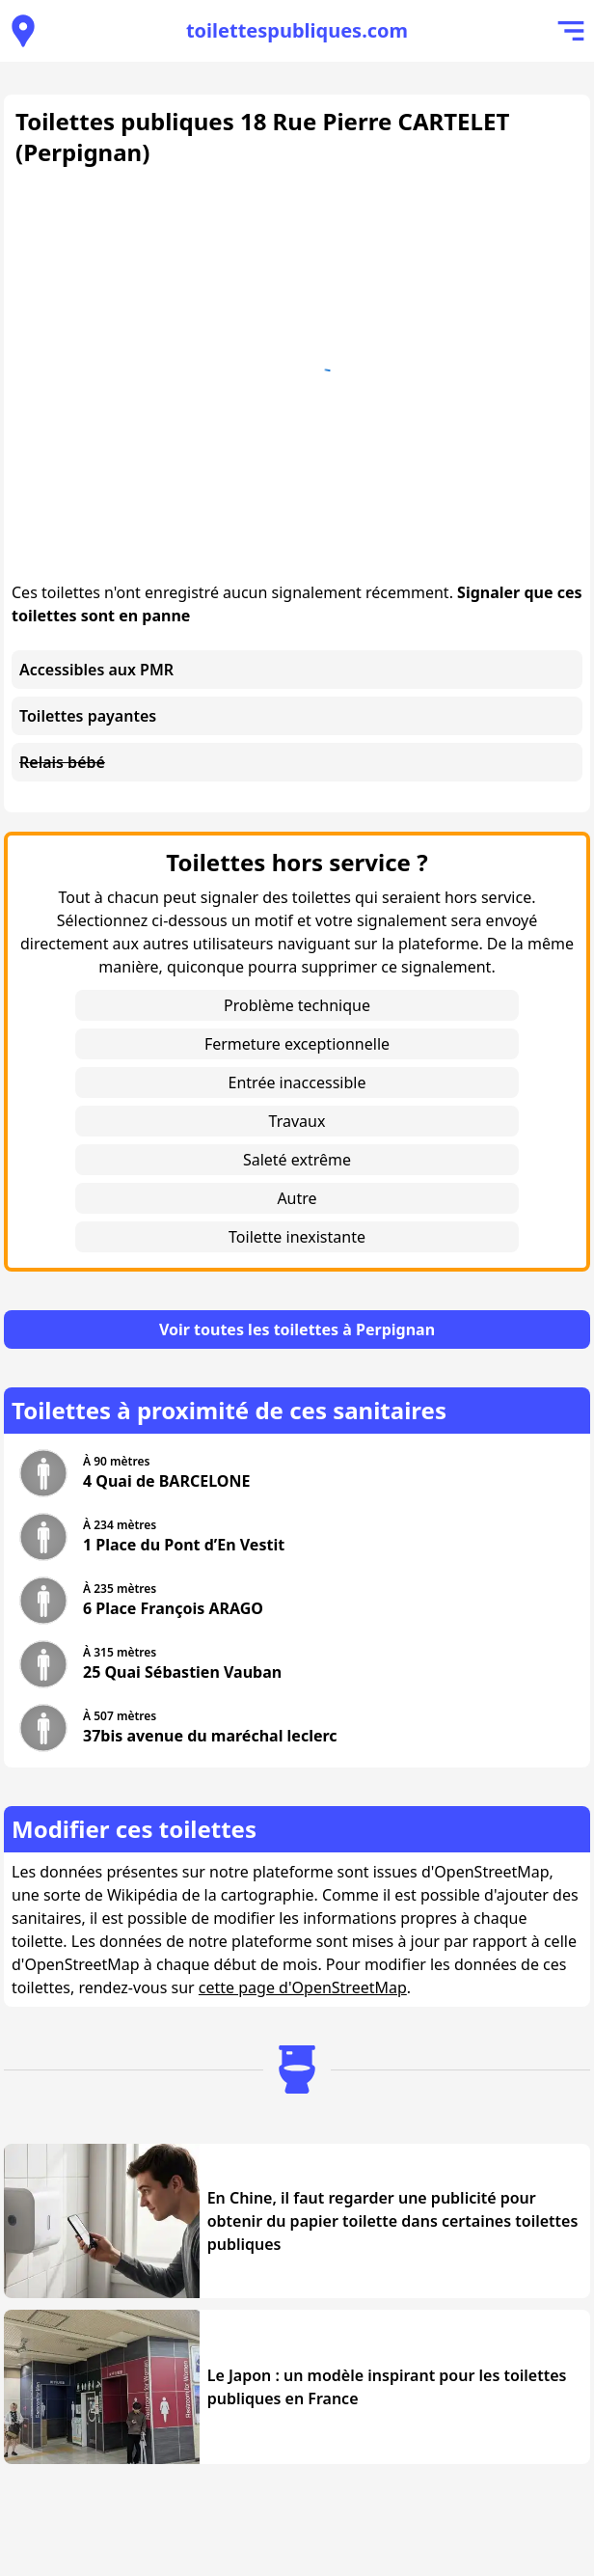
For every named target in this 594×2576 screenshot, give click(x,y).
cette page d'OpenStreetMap (303, 1987)
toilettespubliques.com (297, 30)
